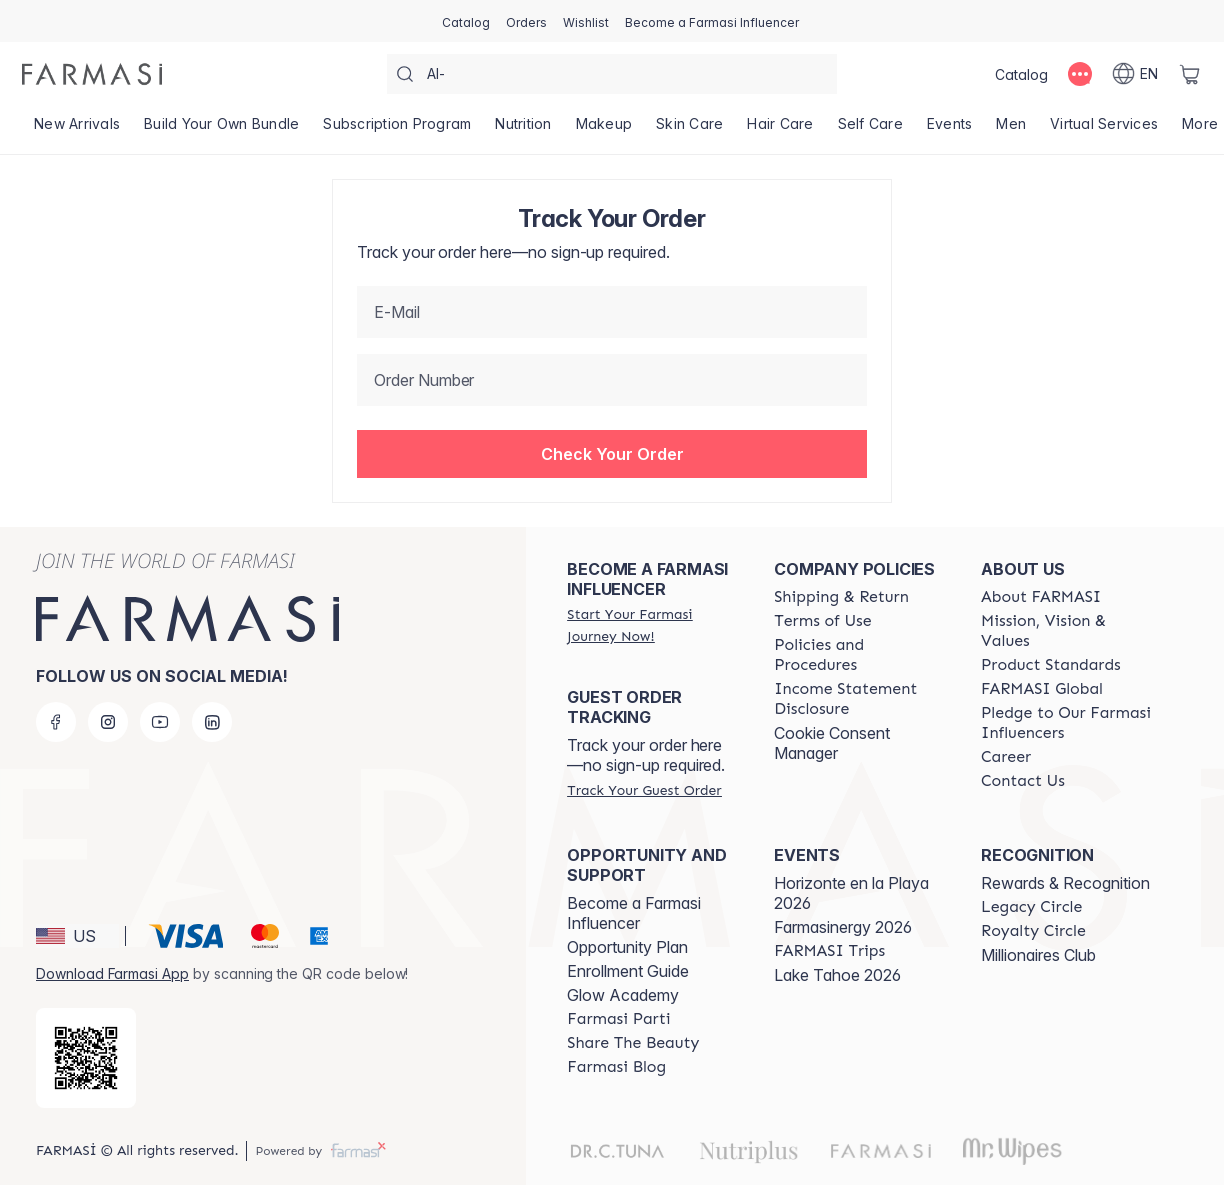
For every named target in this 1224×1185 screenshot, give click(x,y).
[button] (612, 454)
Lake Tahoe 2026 (837, 975)
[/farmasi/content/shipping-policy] (841, 597)
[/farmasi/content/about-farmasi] (1041, 597)
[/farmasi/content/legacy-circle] (1031, 907)
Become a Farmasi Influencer (634, 913)
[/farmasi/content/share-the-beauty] (633, 1043)
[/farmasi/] (92, 74)
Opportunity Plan (627, 947)
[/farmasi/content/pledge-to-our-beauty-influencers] (1066, 723)
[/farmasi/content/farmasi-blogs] (616, 1067)
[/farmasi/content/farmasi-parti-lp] (618, 1019)
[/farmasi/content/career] (1006, 757)
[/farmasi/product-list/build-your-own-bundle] (221, 130)
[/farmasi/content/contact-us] (1023, 781)
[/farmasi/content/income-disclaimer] (859, 699)
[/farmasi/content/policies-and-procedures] (859, 655)
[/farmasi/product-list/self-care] (870, 130)
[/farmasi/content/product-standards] (1051, 665)
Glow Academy (623, 995)
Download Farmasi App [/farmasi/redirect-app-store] (112, 973)
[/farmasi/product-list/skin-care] (689, 130)
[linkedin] (212, 722)
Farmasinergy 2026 (843, 927)
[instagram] (108, 722)
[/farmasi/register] (526, 21)
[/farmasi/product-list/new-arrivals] (77, 130)
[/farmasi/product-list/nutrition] (523, 130)
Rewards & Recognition (1065, 883)
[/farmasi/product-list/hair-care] (780, 130)
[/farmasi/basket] (1190, 74)
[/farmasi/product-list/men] (1011, 130)
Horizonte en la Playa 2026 (851, 893)
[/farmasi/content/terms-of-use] (822, 621)
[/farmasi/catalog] (466, 21)
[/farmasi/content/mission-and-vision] (1066, 631)
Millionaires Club (1038, 955)
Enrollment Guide (628, 971)
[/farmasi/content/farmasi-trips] (829, 951)
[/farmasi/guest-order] (644, 790)
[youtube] (160, 722)
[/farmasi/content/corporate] (1042, 689)
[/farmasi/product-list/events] (950, 130)
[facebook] (56, 722)
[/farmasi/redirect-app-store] (86, 1058)
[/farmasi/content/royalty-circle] (1033, 931)
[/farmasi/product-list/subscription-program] (397, 130)
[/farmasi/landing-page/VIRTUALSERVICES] (1104, 130)
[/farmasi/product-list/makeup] (604, 130)
